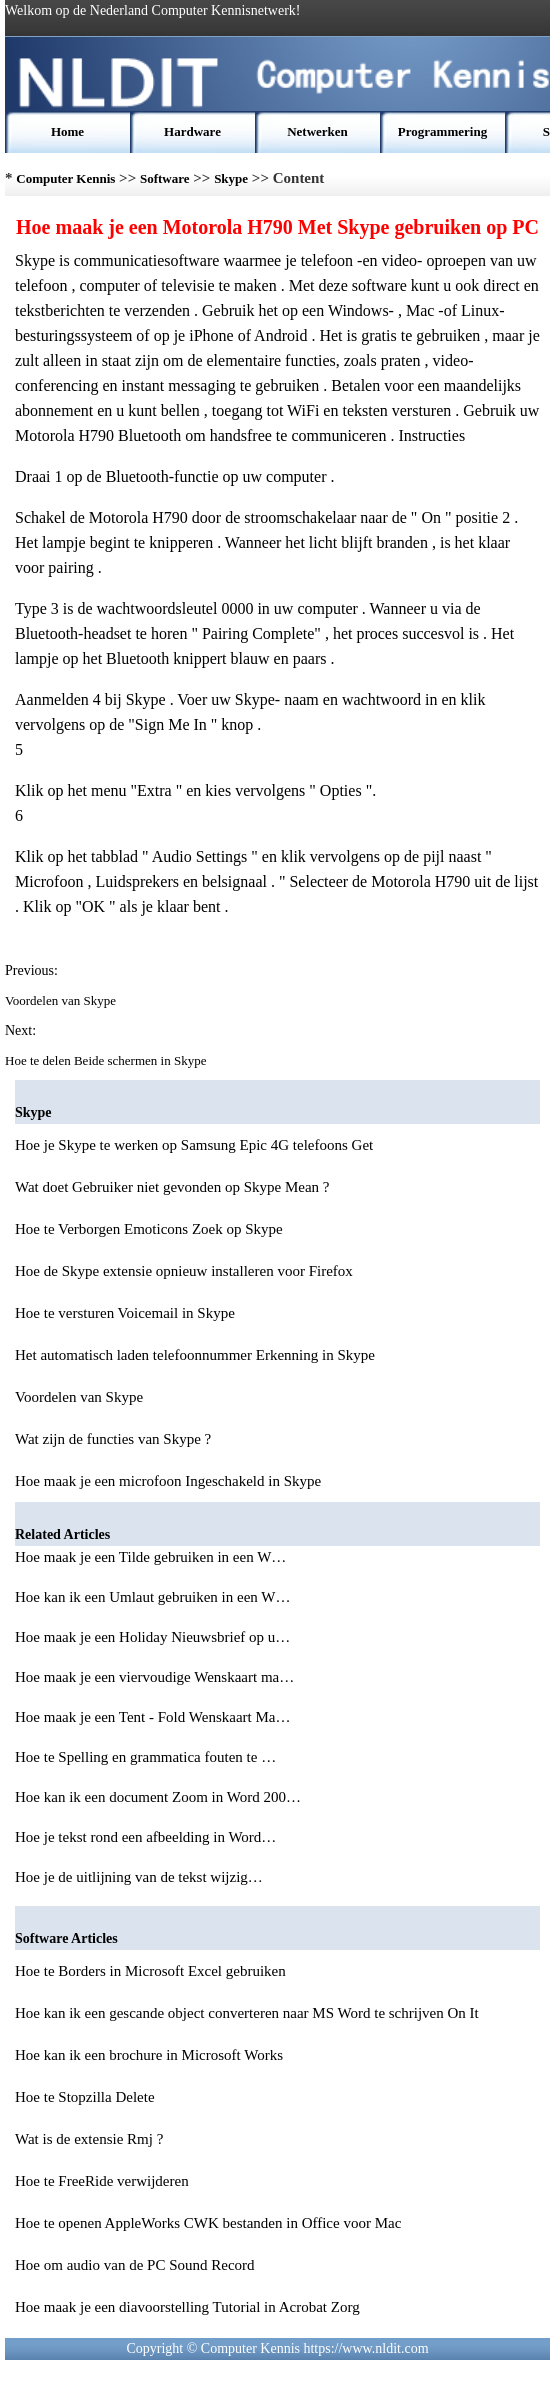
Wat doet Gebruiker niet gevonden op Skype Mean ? (172, 1187)
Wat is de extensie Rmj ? (89, 2139)
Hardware (192, 131)
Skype (231, 178)
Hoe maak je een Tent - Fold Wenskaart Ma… (152, 1717)
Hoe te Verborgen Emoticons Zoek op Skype (149, 1229)
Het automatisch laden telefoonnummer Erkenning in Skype (195, 1355)
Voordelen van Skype (62, 1000)
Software (165, 178)
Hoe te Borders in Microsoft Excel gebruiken (150, 1971)
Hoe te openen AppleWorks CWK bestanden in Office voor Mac (208, 2223)
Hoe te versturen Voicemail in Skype (125, 1313)
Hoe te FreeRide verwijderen (102, 2181)
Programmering (442, 131)
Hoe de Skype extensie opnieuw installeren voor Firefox (184, 1271)
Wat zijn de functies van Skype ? (113, 1439)
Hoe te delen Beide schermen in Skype (107, 1060)
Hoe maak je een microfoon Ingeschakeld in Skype (168, 1481)
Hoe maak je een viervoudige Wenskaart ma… (154, 1677)
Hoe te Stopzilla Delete (85, 2097)
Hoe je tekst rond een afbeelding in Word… (145, 1837)
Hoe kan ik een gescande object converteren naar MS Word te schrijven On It (247, 2013)
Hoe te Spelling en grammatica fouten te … (145, 1757)
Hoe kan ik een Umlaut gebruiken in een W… (152, 1597)
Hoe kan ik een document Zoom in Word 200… (158, 1797)
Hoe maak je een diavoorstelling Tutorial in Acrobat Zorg (187, 2307)
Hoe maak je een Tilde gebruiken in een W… (150, 1557)
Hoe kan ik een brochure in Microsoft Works (149, 2055)
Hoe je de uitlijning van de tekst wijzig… (139, 1877)
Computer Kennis (65, 178)
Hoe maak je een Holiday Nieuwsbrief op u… (152, 1637)
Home (67, 131)
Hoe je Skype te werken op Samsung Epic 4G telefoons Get (194, 1145)
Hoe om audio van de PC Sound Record (135, 2265)
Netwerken (317, 131)
